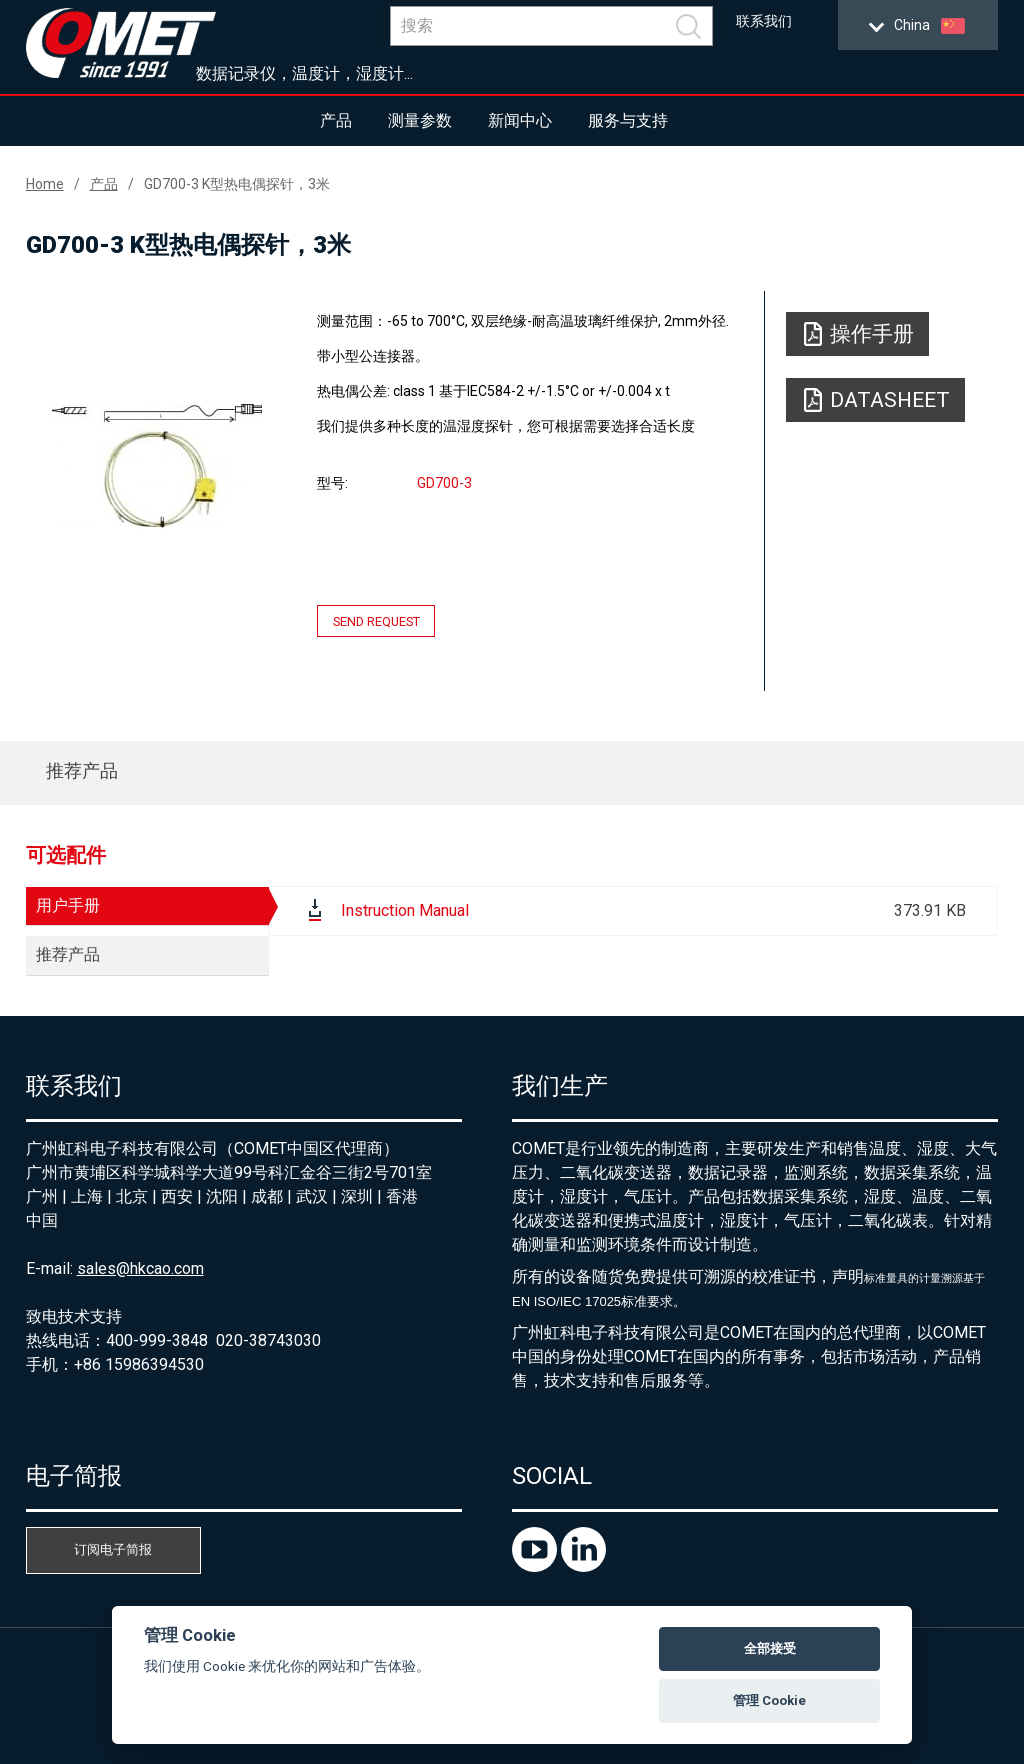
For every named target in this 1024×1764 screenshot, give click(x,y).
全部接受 (770, 1648)
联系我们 (764, 21)
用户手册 (68, 905)
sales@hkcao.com (140, 1268)
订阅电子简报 (113, 1549)
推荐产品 (82, 770)
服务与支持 (628, 120)
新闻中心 (520, 120)
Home (45, 184)
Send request (376, 620)
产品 (336, 120)
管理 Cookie (769, 1700)
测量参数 (420, 120)
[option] (157, 466)
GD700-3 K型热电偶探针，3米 (237, 184)
